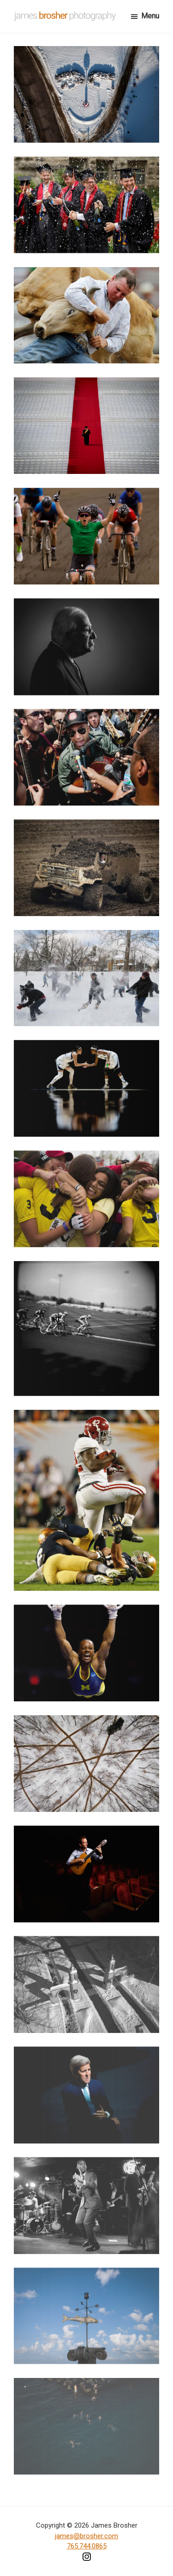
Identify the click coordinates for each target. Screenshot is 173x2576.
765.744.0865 (87, 2546)
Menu (150, 16)
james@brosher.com (86, 2536)
